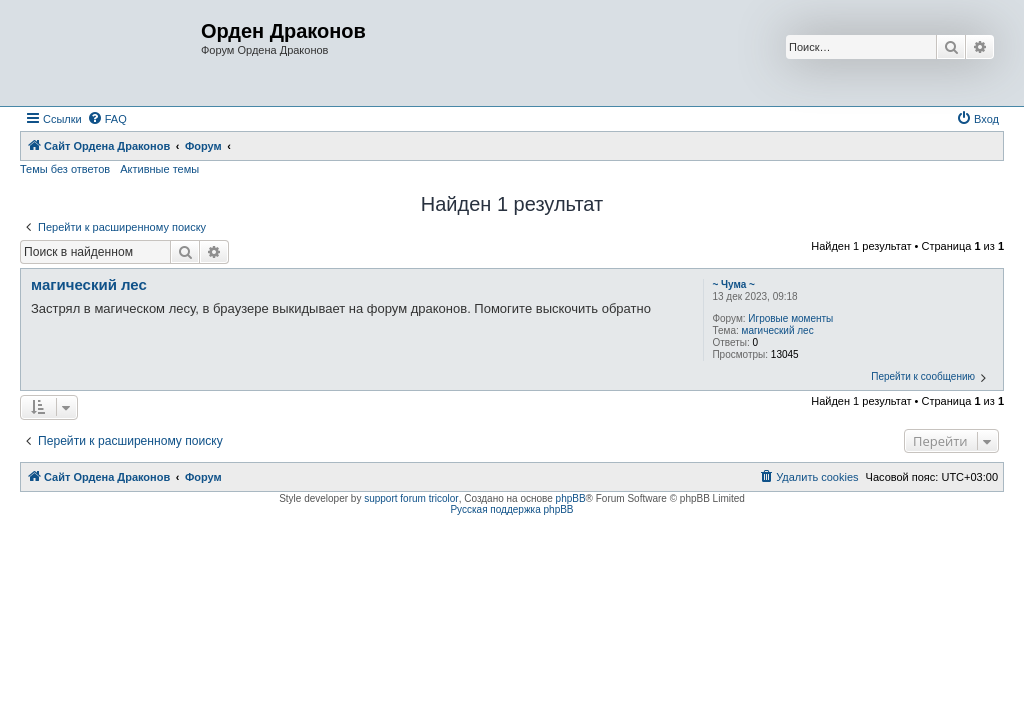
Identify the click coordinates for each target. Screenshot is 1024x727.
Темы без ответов (65, 169)
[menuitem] (107, 119)
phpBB (571, 498)
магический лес (778, 330)
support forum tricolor (411, 498)
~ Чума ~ (733, 284)
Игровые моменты (790, 318)
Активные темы (159, 169)
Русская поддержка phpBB (511, 509)
